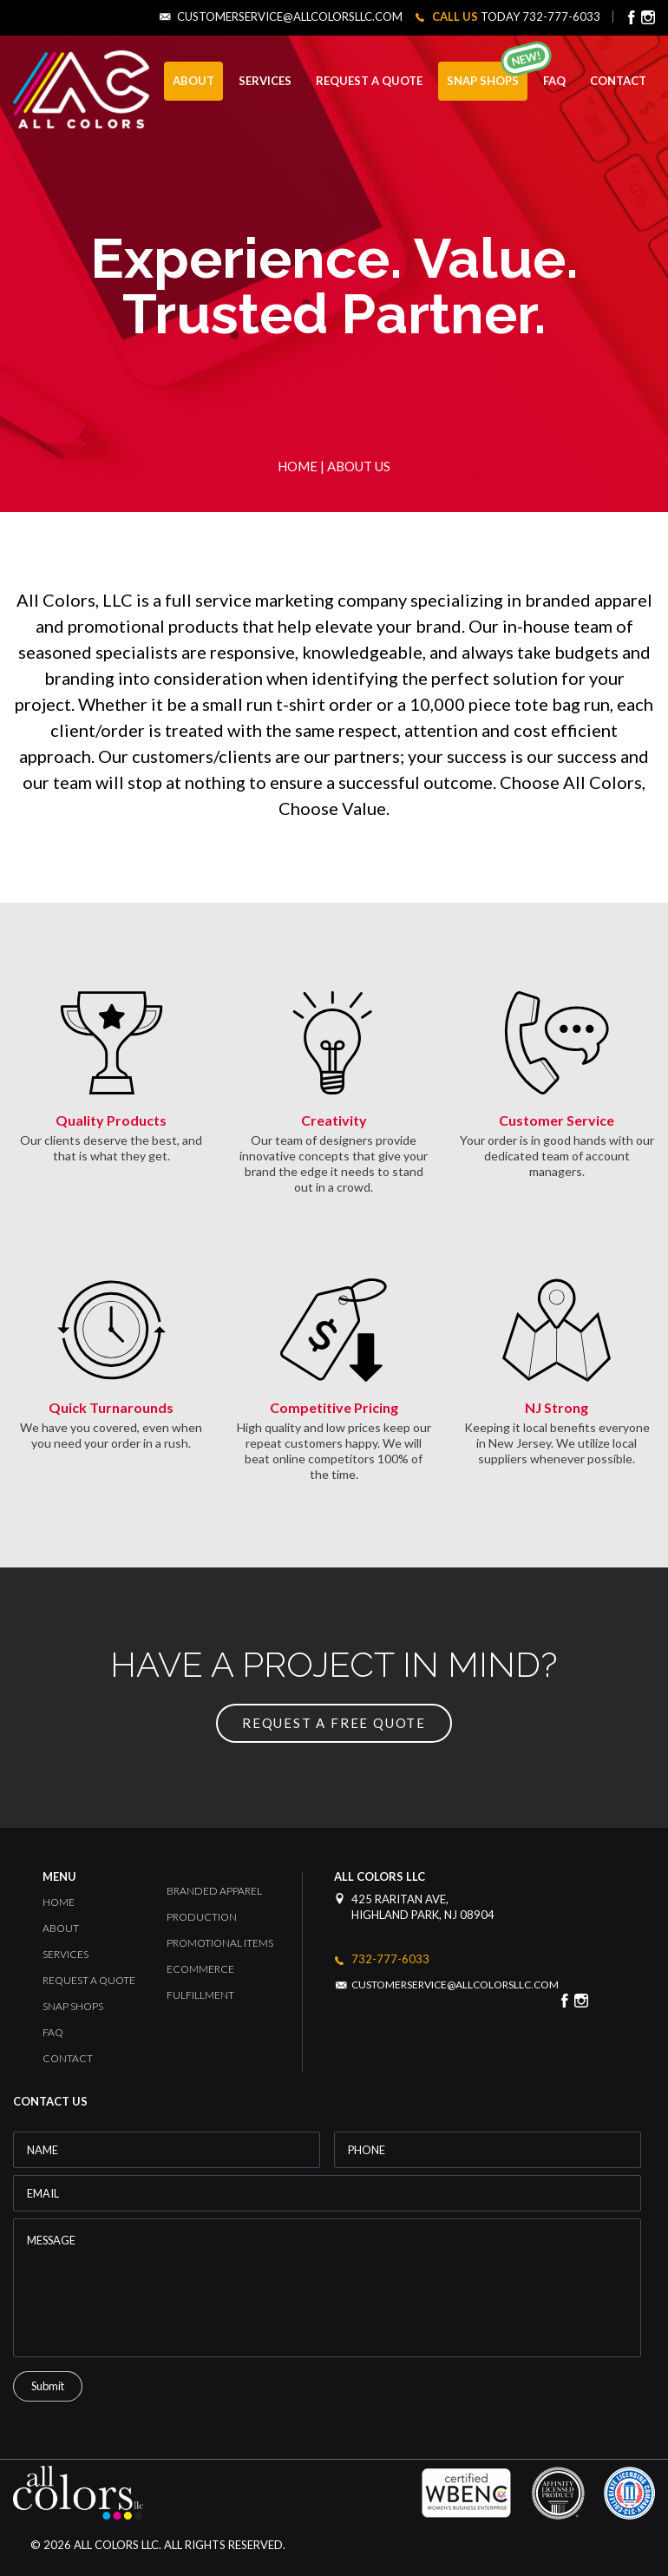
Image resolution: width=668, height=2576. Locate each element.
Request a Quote (89, 1980)
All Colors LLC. (116, 2545)
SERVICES (265, 81)
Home (298, 466)
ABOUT (193, 81)
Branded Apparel (214, 1890)
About (61, 1928)
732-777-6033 (561, 16)
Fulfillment (200, 1994)
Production (202, 1916)
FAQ (554, 81)
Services (65, 1954)
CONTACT (618, 81)
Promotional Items (220, 1942)
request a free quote (334, 1723)
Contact (68, 2058)
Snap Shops (483, 81)
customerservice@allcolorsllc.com (290, 16)
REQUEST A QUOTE (369, 81)
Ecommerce (200, 1968)
